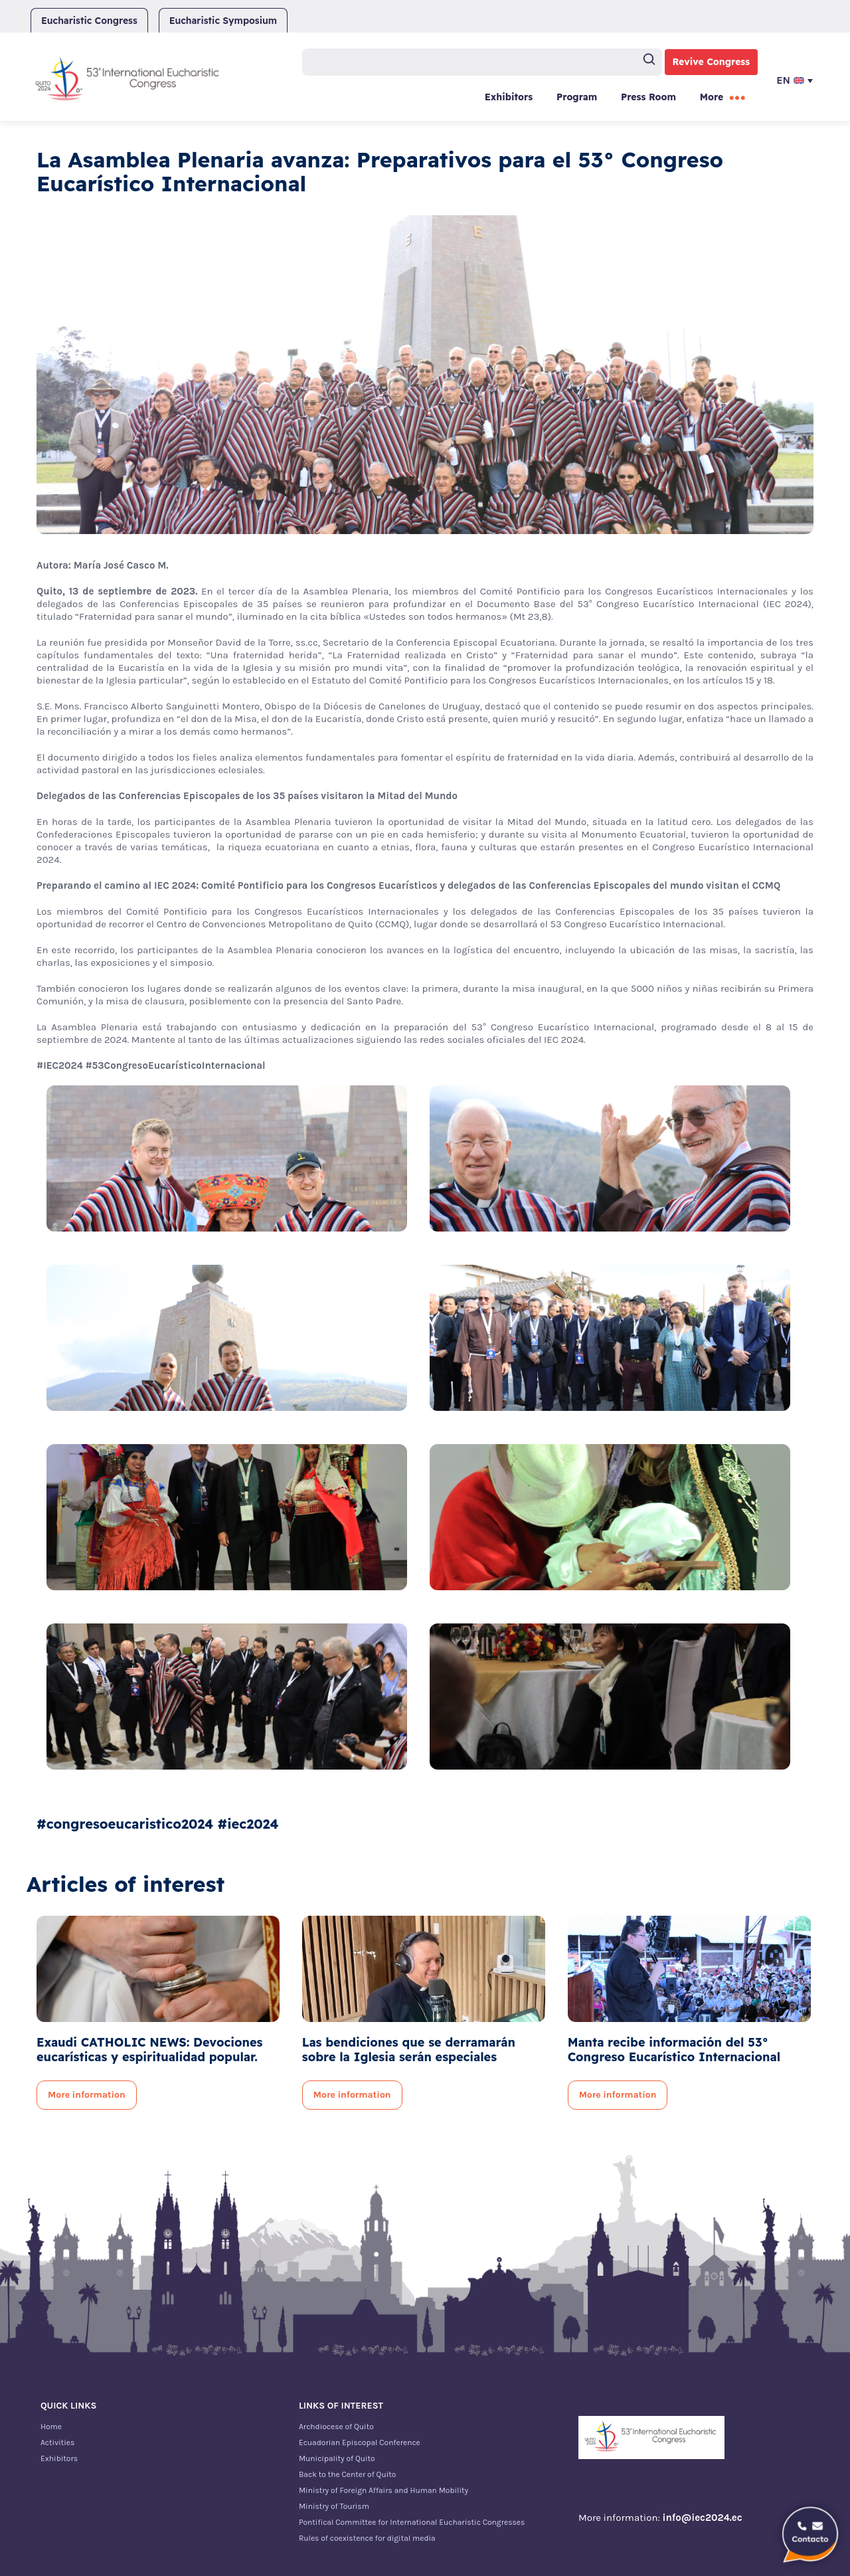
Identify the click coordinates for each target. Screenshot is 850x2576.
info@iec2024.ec (702, 2518)
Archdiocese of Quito (336, 2426)
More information (87, 2094)
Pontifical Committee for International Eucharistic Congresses (412, 2522)
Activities (57, 2442)
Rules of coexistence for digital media (367, 2538)
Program (576, 97)
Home (51, 2426)
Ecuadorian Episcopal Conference (359, 2442)
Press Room (648, 97)
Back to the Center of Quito (347, 2474)
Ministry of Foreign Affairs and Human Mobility (383, 2490)
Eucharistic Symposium (223, 21)
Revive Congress (711, 62)
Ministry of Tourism (334, 2506)
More (712, 97)
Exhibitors (509, 97)
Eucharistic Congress (89, 21)
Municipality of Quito (337, 2458)
